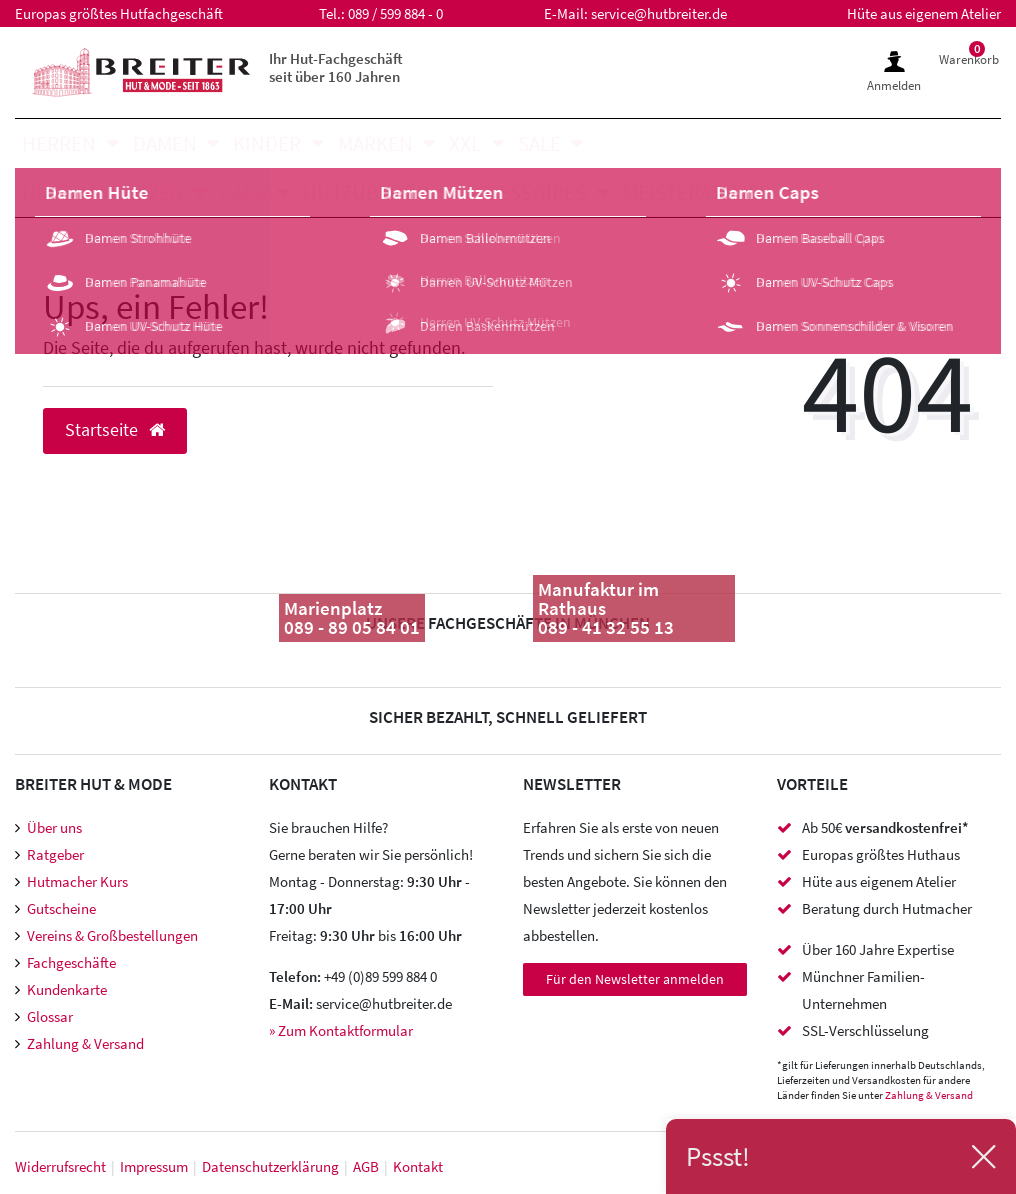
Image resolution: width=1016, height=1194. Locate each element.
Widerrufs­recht (60, 1166)
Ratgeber (55, 854)
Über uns (54, 827)
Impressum (154, 1166)
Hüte (47, 192)
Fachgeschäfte (71, 962)
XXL (465, 143)
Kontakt (418, 1166)
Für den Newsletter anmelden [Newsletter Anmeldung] (635, 979)
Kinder (267, 143)
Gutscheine (61, 908)
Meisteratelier (697, 192)
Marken (375, 143)
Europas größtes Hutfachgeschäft (119, 13)
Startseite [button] (115, 430)
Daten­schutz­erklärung (270, 1166)
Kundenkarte (67, 989)
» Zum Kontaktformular (341, 1030)
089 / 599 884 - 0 (395, 13)
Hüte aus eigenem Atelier (924, 13)
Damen (165, 143)
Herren (59, 143)
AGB (366, 1166)
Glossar (50, 1016)
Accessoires (525, 192)
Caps (243, 192)
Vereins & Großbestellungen (112, 935)
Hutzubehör (366, 192)
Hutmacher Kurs (77, 881)
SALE (539, 143)
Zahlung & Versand (85, 1043)
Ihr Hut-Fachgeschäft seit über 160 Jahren (336, 67)
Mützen (146, 192)
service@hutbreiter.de (659, 13)
